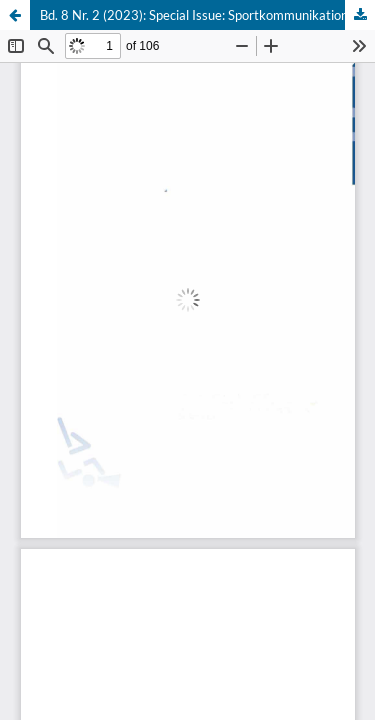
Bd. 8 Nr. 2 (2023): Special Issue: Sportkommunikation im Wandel (207, 15)
